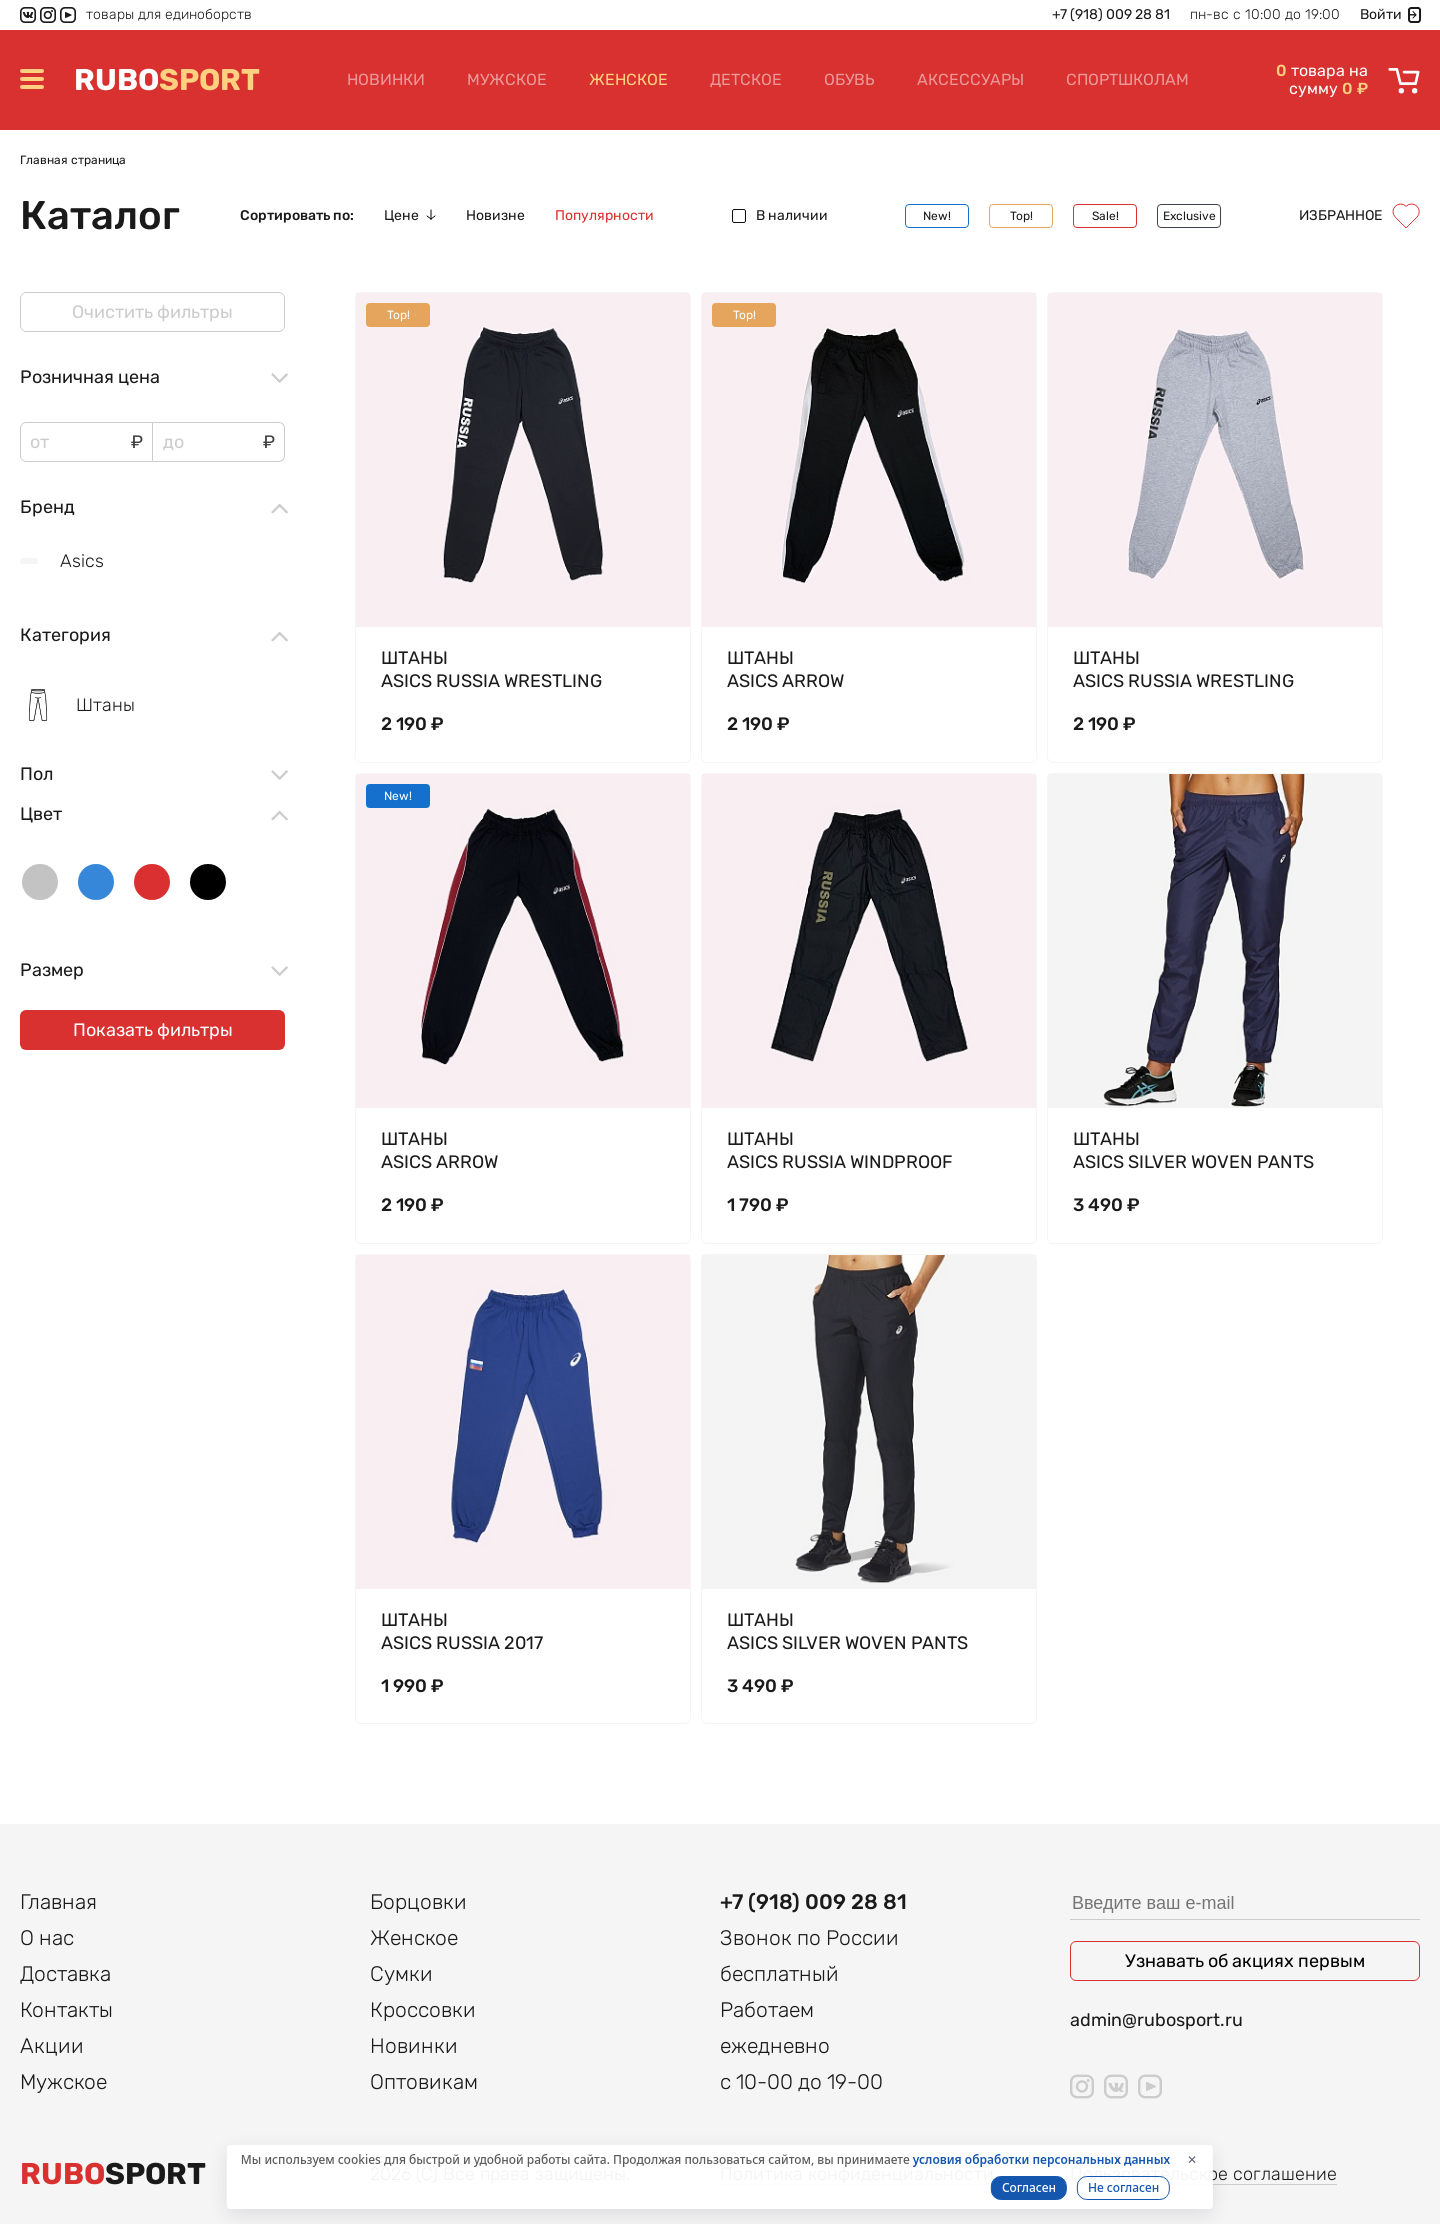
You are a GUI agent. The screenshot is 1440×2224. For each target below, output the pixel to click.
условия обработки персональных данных (1041, 2159)
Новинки (386, 79)
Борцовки (418, 1901)
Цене (410, 216)
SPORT (167, 80)
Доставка (65, 1973)
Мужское (507, 79)
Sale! (1105, 216)
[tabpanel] (523, 460)
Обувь (849, 79)
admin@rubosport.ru (1156, 2020)
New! (937, 216)
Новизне (495, 216)
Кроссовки (423, 2009)
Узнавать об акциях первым (1245, 1961)
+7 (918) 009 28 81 (1111, 15)
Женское (628, 79)
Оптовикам (424, 2081)
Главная (58, 1901)
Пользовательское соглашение (1203, 2174)
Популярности (604, 216)
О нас (47, 1937)
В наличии (780, 216)
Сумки (401, 1973)
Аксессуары (970, 79)
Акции (52, 2045)
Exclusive (1189, 216)
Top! (1021, 216)
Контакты (66, 2009)
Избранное (1359, 216)
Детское (746, 79)
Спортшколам (1127, 79)
